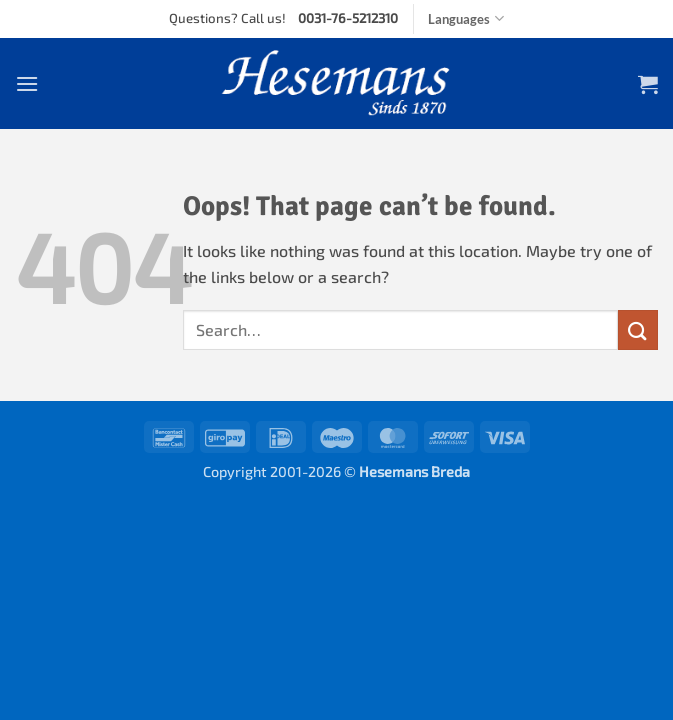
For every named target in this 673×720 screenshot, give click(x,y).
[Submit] (638, 329)
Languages (465, 18)
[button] (27, 83)
